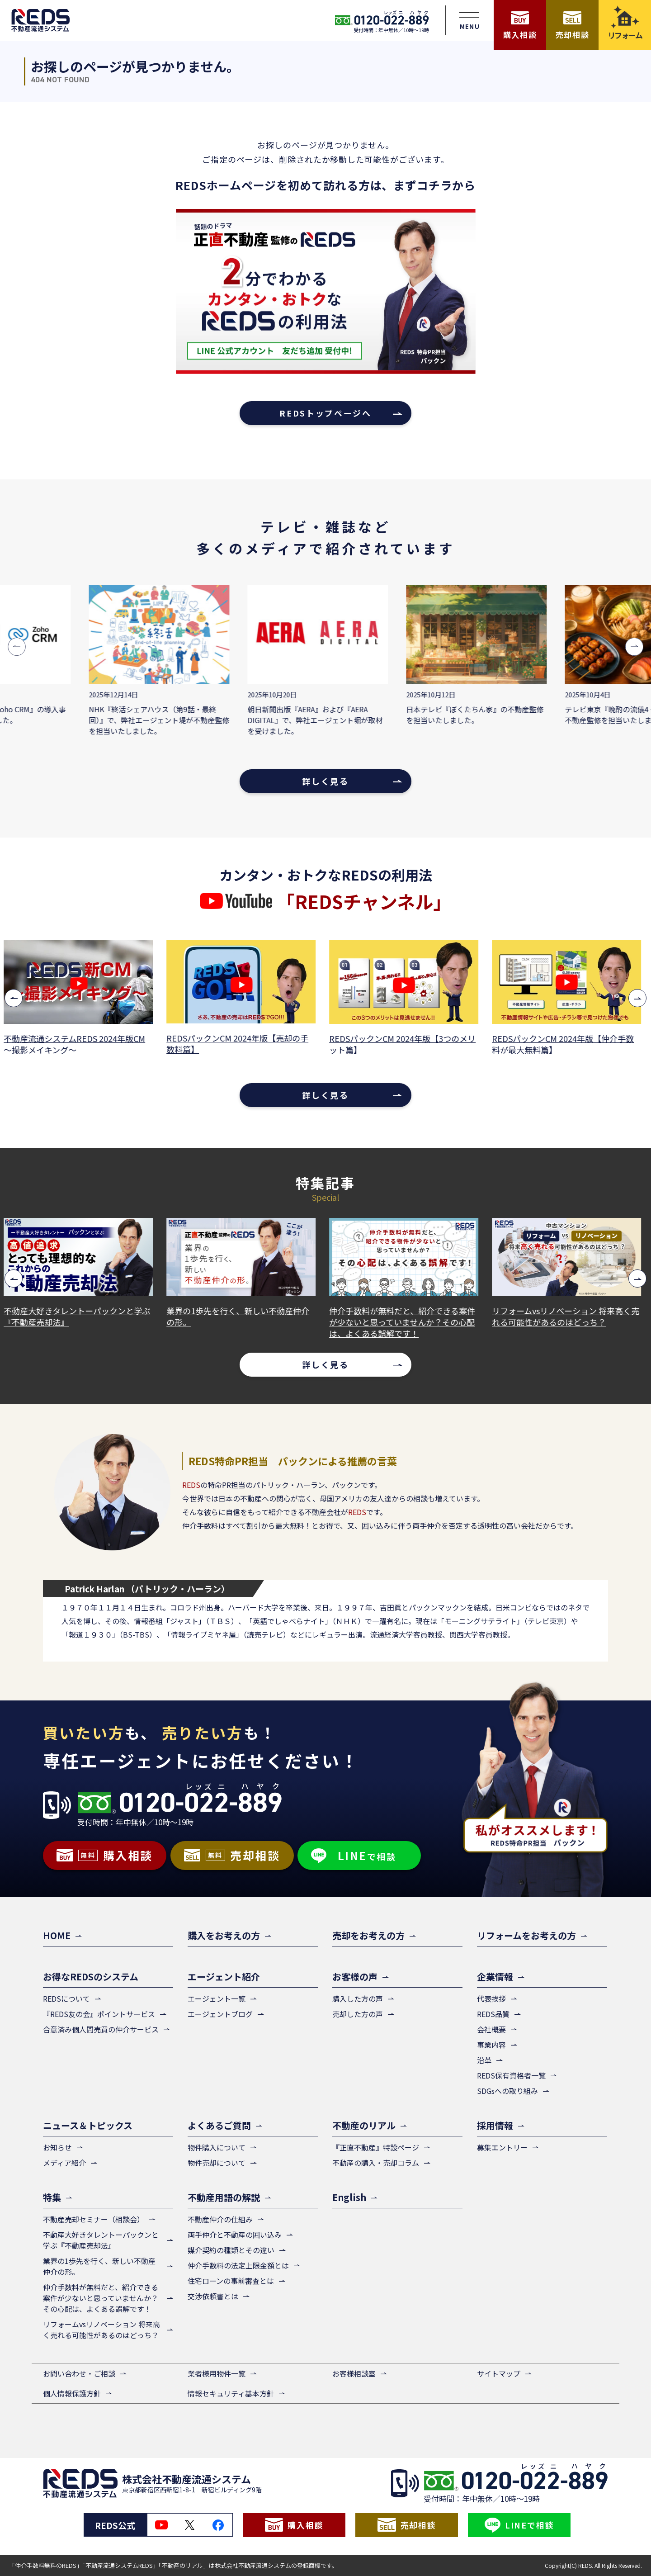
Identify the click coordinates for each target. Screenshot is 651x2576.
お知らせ (57, 2147)
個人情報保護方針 (72, 2393)
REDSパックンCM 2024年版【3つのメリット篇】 (405, 1044)
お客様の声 (354, 1976)
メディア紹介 (64, 2162)
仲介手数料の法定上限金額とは (238, 2265)
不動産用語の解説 (224, 2197)
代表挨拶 (491, 1998)
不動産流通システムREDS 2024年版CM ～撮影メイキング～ (77, 1044)
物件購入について (216, 2147)
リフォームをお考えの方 (526, 1935)
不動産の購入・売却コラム (375, 2162)
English (349, 2197)
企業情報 (495, 1976)
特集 (52, 2197)
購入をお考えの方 (224, 1935)
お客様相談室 (354, 2373)
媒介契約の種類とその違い (231, 2250)
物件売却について (216, 2162)
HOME (57, 1935)
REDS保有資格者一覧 (511, 2075)
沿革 (484, 2060)
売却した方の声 (357, 2013)
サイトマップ (498, 2373)
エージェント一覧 (216, 1998)
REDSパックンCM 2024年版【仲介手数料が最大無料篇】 (566, 1044)
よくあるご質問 (219, 2125)
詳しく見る (325, 781)
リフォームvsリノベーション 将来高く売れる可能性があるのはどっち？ (568, 1316)
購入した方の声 (357, 1998)
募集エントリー (502, 2147)
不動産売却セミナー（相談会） (93, 2219)
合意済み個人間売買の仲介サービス (101, 2029)
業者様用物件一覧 (216, 2373)
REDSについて (66, 1998)
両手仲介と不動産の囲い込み (235, 2234)
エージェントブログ (220, 2013)
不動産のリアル (364, 2125)
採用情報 (495, 2125)
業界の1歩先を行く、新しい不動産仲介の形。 (241, 1316)
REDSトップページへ (325, 413)
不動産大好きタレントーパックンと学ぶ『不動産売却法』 (80, 1316)
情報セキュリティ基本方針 (231, 2393)
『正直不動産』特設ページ (375, 2147)
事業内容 (491, 2044)
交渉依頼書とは (213, 2296)
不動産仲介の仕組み (220, 2219)
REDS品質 (493, 2013)
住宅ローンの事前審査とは (231, 2280)
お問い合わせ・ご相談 (79, 2373)
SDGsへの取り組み (507, 2090)
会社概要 (491, 2029)
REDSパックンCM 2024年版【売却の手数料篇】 (240, 1043)
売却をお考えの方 (368, 1935)
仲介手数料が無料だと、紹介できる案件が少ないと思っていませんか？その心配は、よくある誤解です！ (405, 1322)
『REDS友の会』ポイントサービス (99, 2013)
